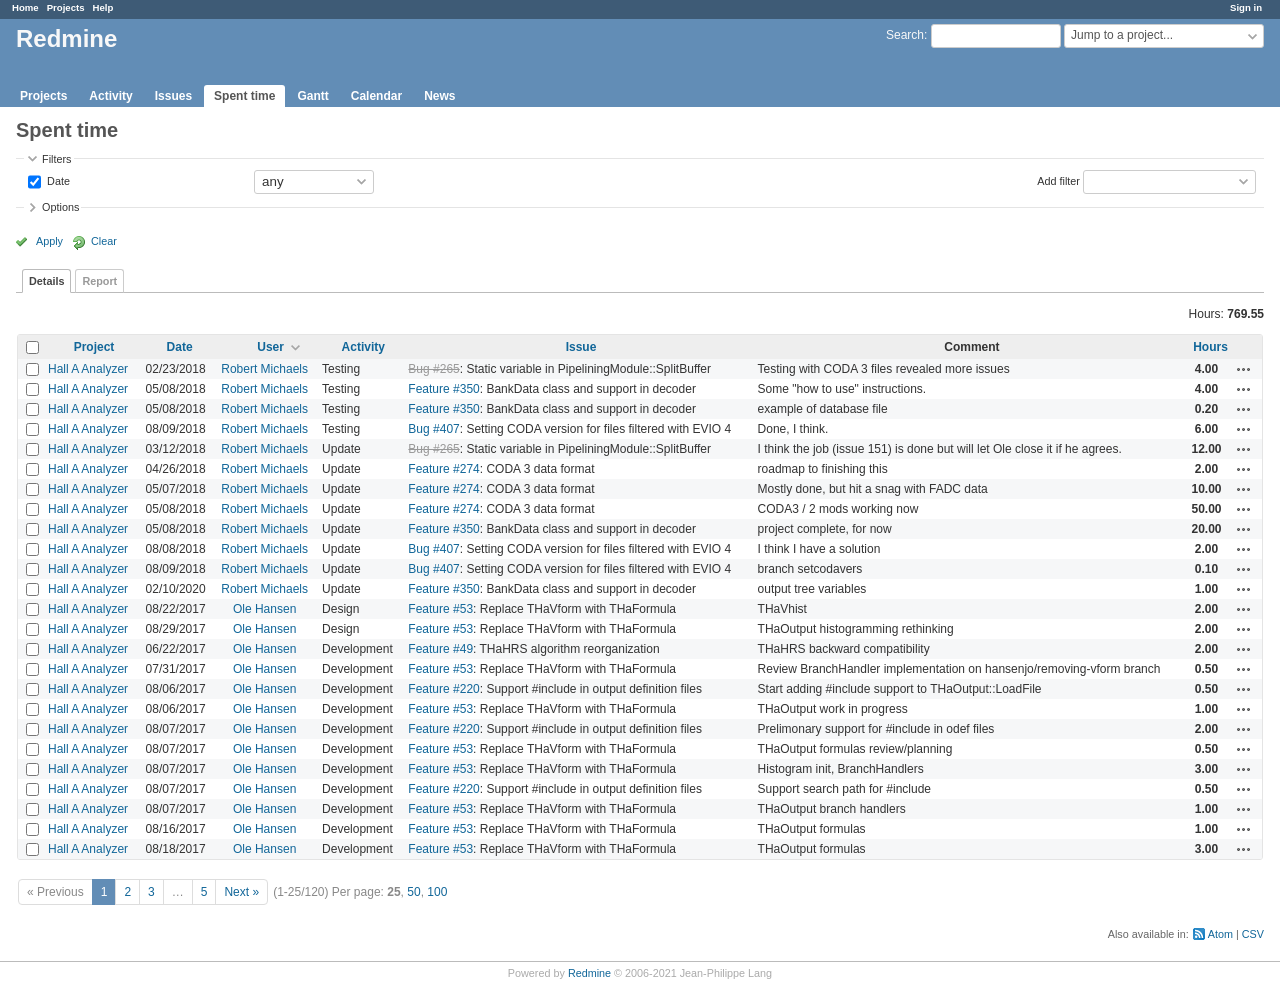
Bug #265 (433, 369)
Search (905, 35)
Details (46, 281)
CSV (1253, 934)
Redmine (589, 973)
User (270, 347)
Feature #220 (443, 689)
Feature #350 (443, 389)
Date (57, 180)
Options (60, 207)
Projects (66, 7)
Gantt (312, 96)
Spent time (244, 96)
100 (437, 892)
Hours (1210, 347)
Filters (56, 159)
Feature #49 (440, 649)
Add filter (1058, 180)
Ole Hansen (264, 609)
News (439, 96)
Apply (49, 241)
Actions (1244, 369)
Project (94, 347)
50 (413, 892)
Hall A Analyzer (88, 369)
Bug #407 (433, 429)
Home (25, 7)
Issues (173, 96)
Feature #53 (440, 609)
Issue (581, 347)
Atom (1220, 934)
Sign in (1246, 7)
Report (99, 281)
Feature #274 (443, 469)
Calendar (376, 96)
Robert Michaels (264, 369)
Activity (110, 96)
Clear (104, 241)
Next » (241, 892)
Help (103, 7)
